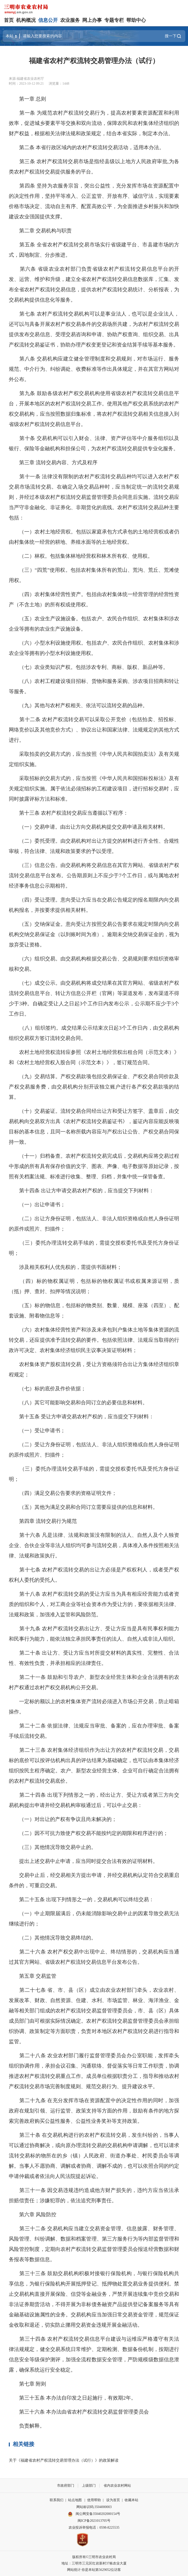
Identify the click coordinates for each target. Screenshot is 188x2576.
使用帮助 (94, 2500)
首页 (9, 20)
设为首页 (113, 2500)
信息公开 (48, 20)
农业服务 (70, 20)
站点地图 (75, 2500)
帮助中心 (136, 20)
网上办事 (92, 20)
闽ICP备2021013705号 (94, 2521)
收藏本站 (131, 2500)
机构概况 (26, 20)
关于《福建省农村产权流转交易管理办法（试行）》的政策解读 (63, 2460)
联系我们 (56, 2500)
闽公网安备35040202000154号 (94, 2514)
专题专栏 (114, 20)
